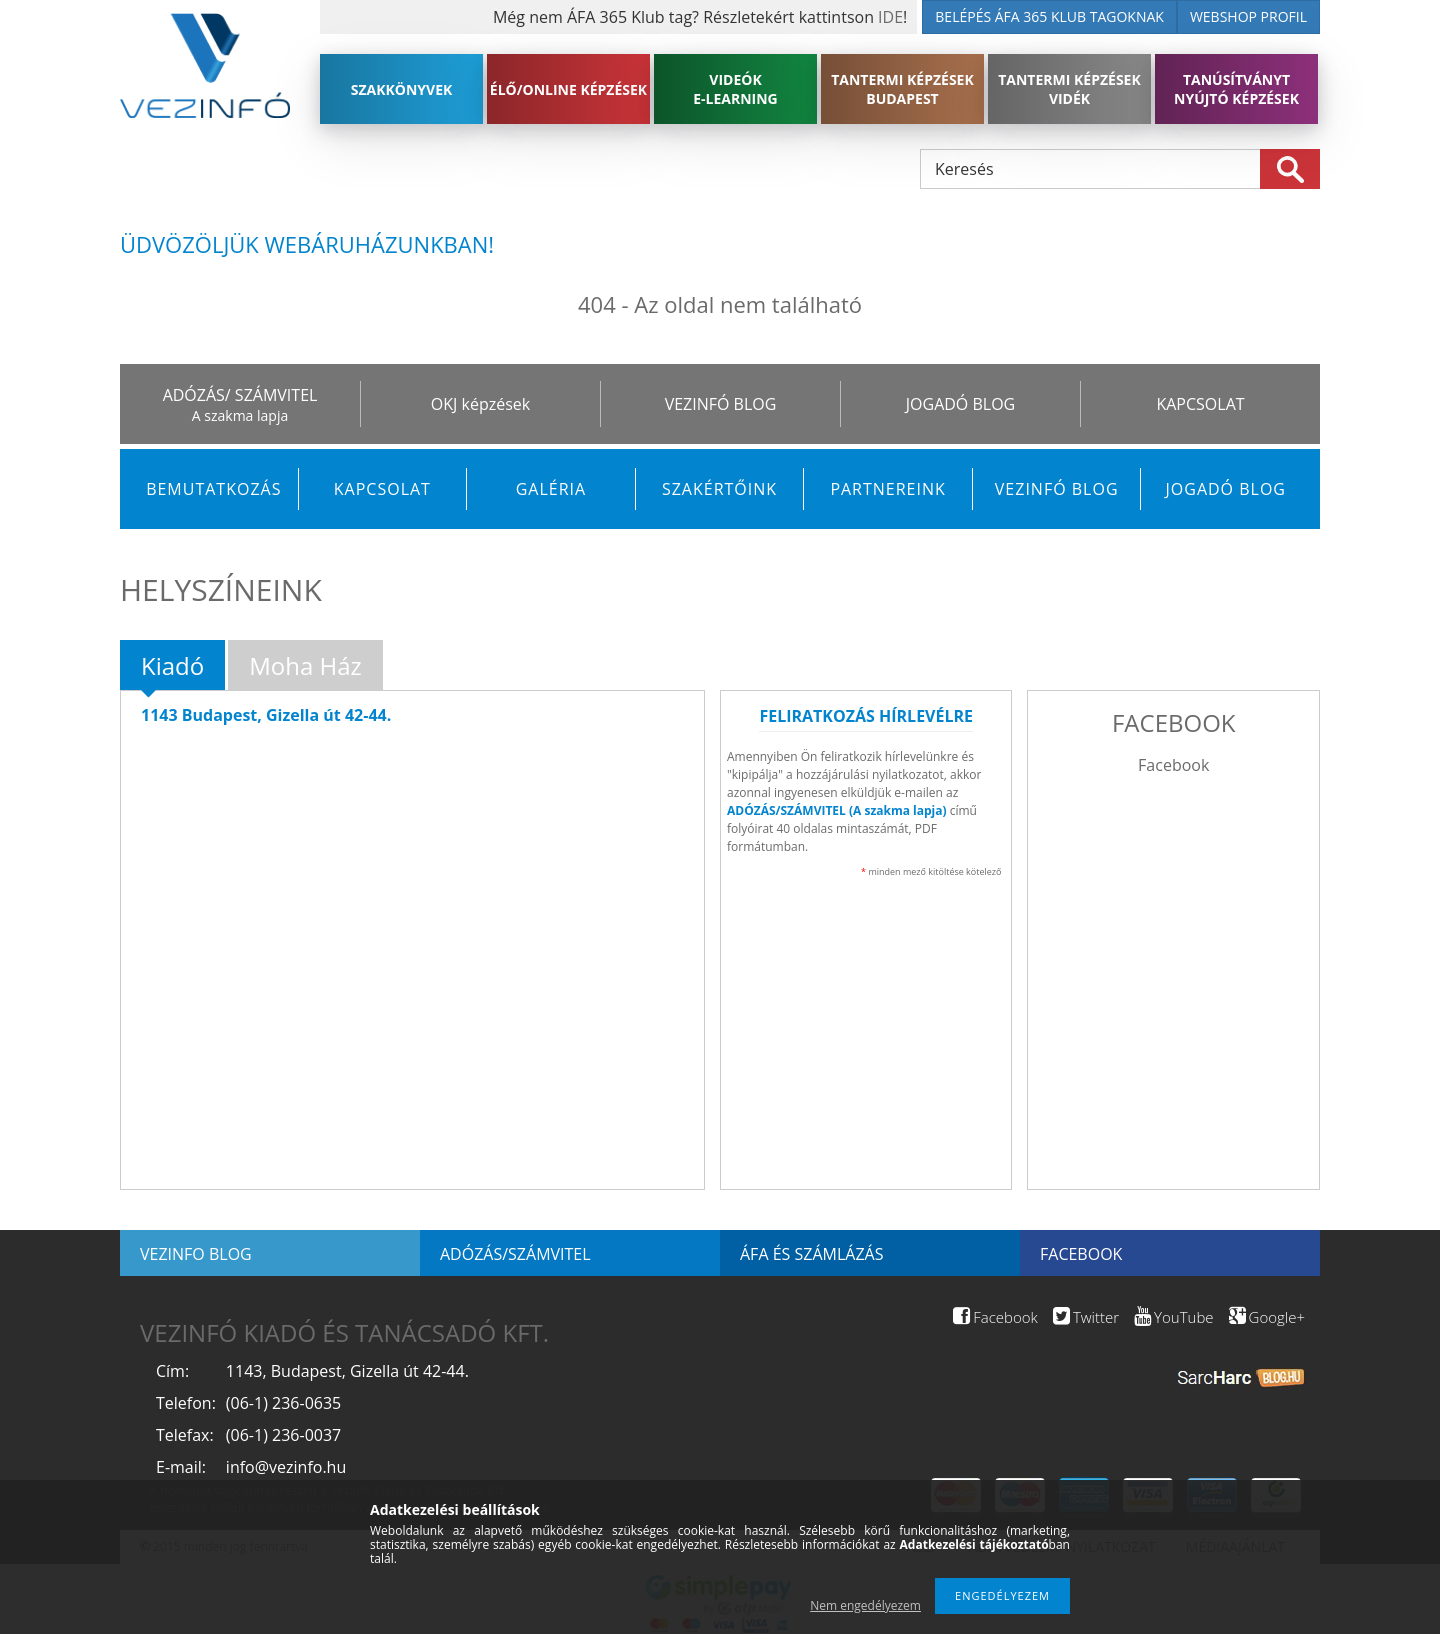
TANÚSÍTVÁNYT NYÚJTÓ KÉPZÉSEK (1236, 89)
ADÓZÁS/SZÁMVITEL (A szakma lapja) (837, 810)
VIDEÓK (735, 89)
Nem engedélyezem (865, 1605)
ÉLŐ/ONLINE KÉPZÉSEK (568, 89)
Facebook (1173, 765)
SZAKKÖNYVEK (402, 89)
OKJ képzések (480, 404)
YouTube (1173, 1317)
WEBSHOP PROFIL (1248, 16)
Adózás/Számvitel (515, 1254)
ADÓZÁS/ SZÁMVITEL (240, 395)
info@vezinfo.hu (286, 1467)
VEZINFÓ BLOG (721, 404)
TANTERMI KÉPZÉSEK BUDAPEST (902, 89)
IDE (890, 17)
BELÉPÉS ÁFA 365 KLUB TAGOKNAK (1049, 16)
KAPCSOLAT (1200, 404)
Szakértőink (719, 489)
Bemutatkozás (213, 489)
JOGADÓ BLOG (960, 404)
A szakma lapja (240, 415)
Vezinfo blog (196, 1254)
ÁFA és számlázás (811, 1254)
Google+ (1267, 1317)
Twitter (1086, 1317)
